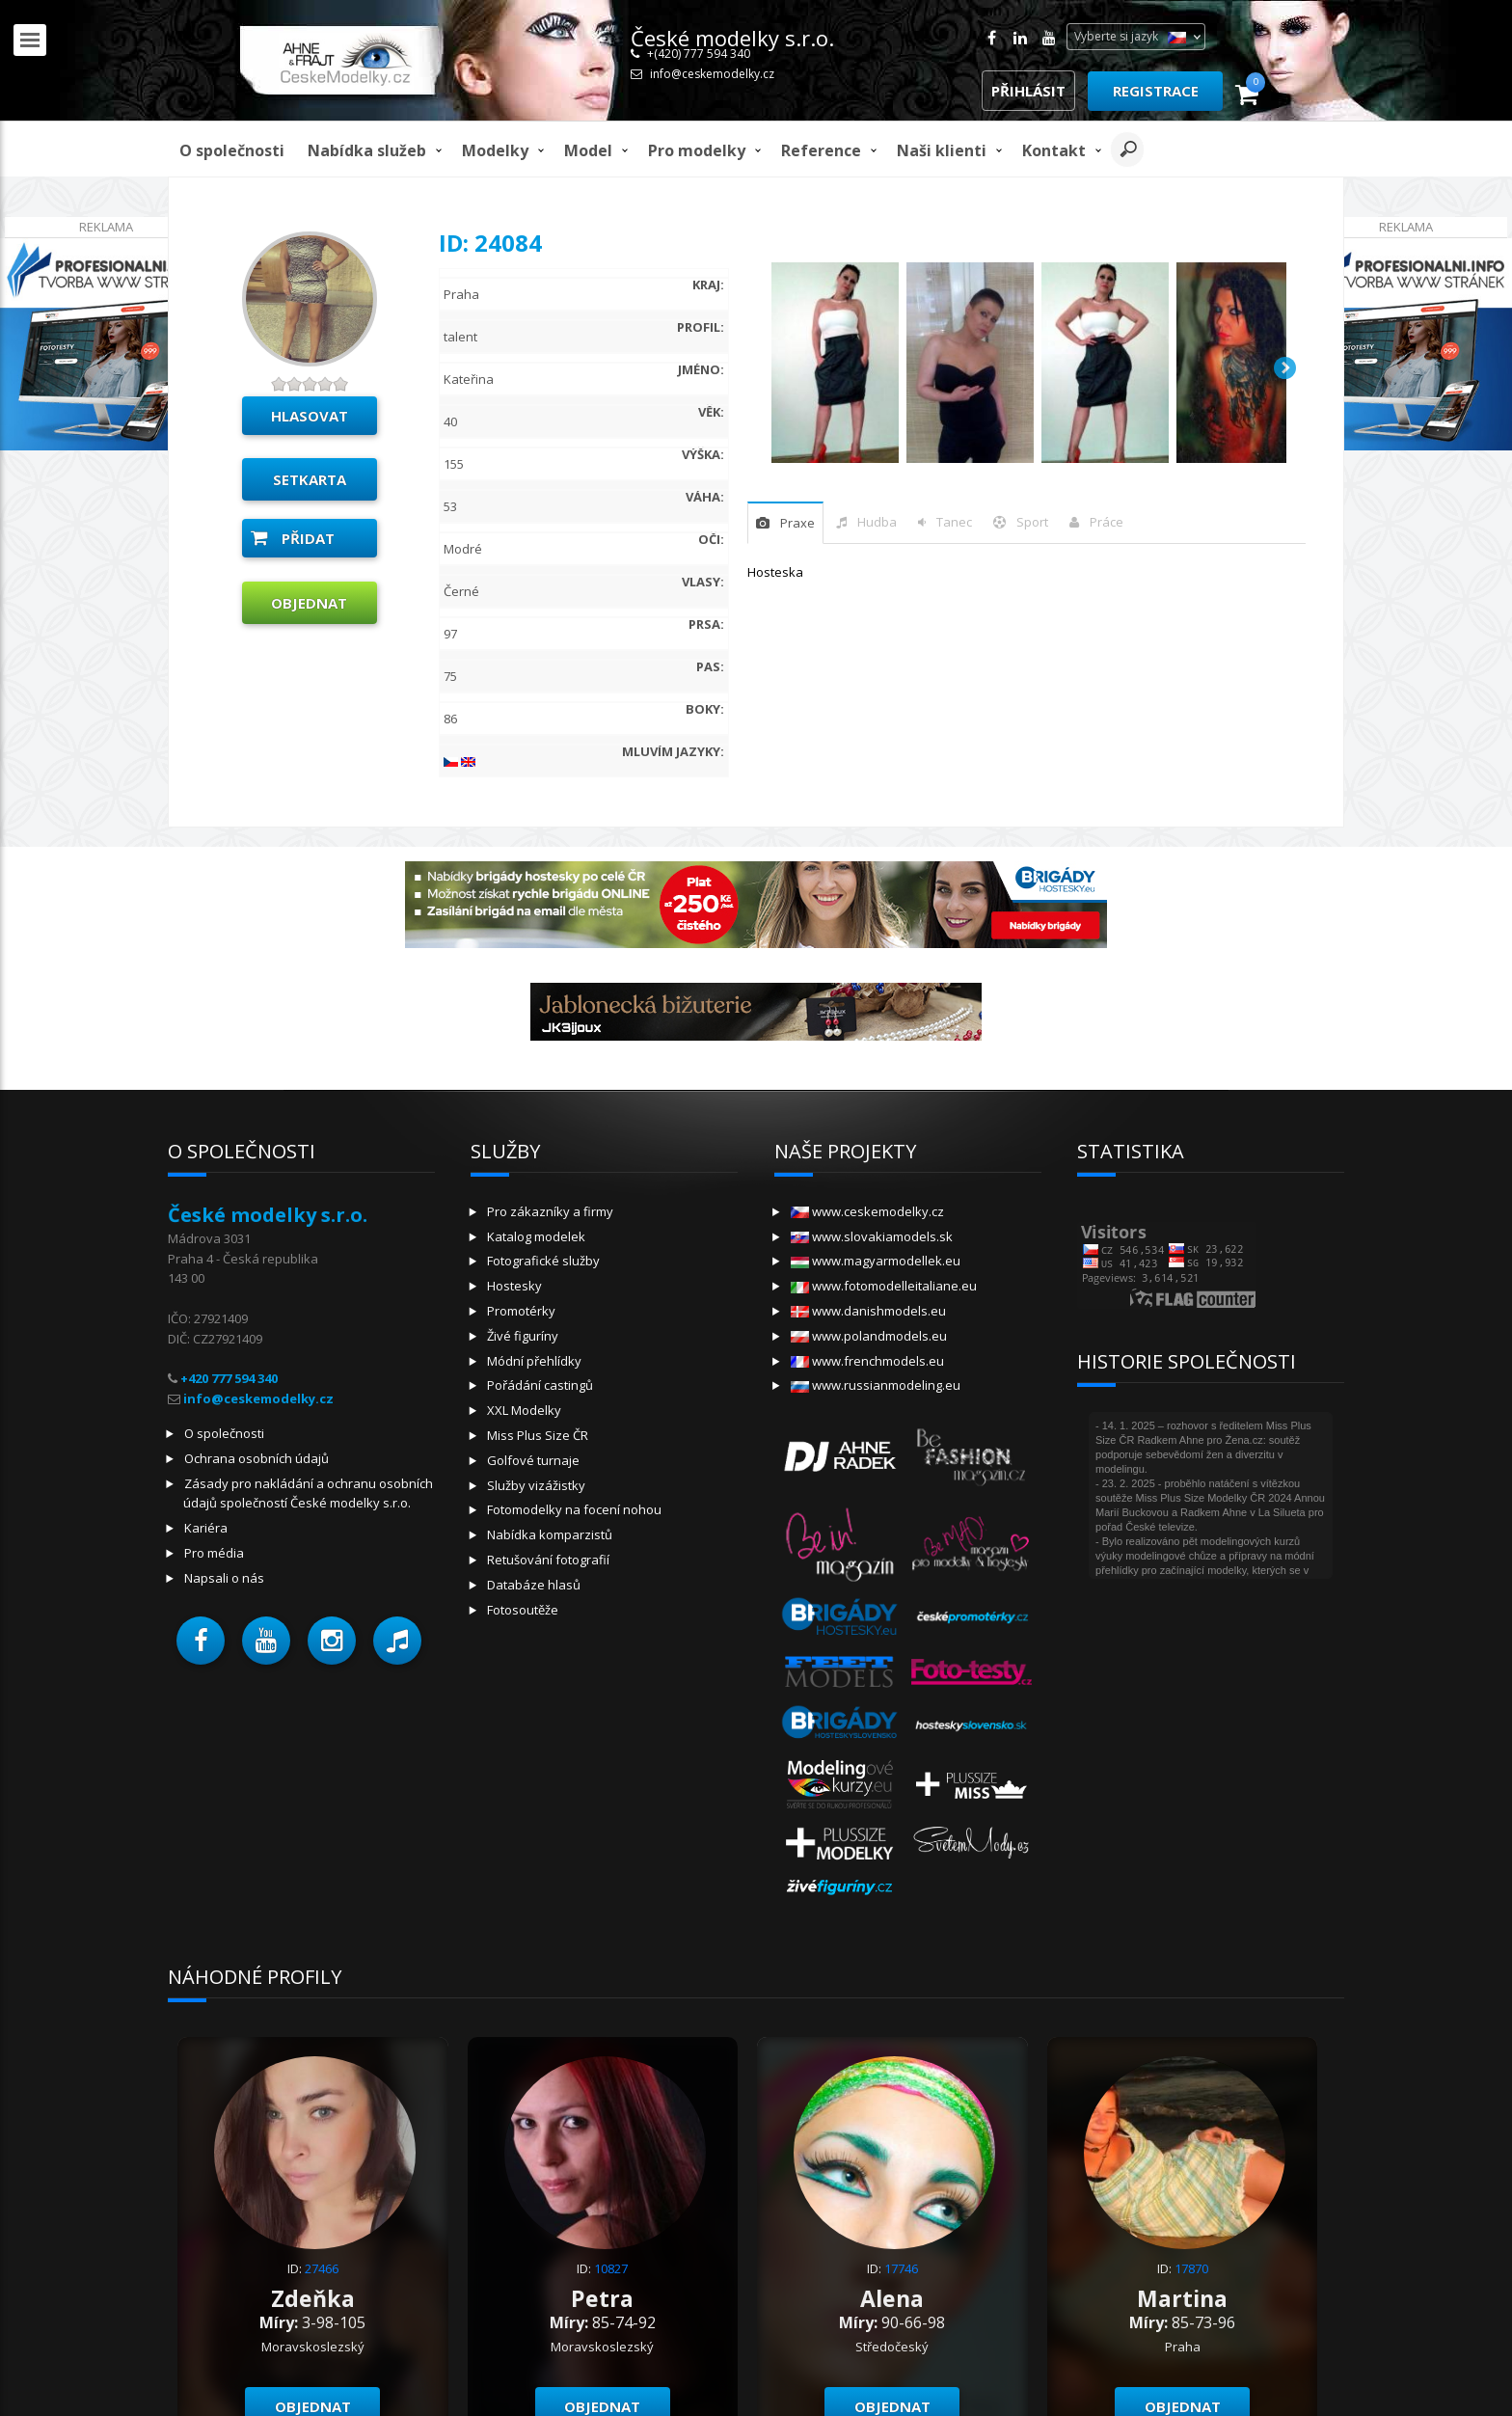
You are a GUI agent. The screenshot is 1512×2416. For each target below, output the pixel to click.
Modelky (495, 150)
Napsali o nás (224, 1578)
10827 (611, 2268)
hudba (877, 521)
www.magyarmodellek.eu (875, 1260)
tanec (954, 521)
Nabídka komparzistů (549, 1534)
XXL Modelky (524, 1410)
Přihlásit (1028, 90)
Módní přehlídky (534, 1361)
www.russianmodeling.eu (875, 1385)
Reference (821, 150)
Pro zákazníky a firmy (550, 1211)
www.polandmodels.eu (869, 1335)
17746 (901, 2268)
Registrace (1156, 90)
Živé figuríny (522, 1335)
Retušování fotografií (548, 1559)
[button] (200, 1640)
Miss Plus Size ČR (537, 1435)
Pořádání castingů (540, 1385)
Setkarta (309, 479)
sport (1032, 521)
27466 (321, 2268)
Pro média (214, 1552)
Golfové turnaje (533, 1460)
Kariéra (206, 1527)
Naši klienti (941, 150)
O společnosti (231, 150)
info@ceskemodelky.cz (712, 74)
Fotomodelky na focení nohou (574, 1509)
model (588, 150)
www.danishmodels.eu (868, 1310)
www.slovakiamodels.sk (872, 1236)
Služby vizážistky (536, 1485)
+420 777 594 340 (229, 1378)
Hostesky (514, 1285)
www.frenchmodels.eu (867, 1361)
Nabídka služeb (367, 150)
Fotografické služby (543, 1260)
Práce (1106, 521)
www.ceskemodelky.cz (867, 1211)
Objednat (309, 602)
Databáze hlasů (533, 1584)
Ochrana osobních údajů (256, 1458)
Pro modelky (696, 150)
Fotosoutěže (522, 1609)
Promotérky (521, 1310)
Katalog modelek (536, 1236)
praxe (797, 522)
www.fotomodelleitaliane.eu (884, 1285)
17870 (1191, 2268)
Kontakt (1054, 150)
